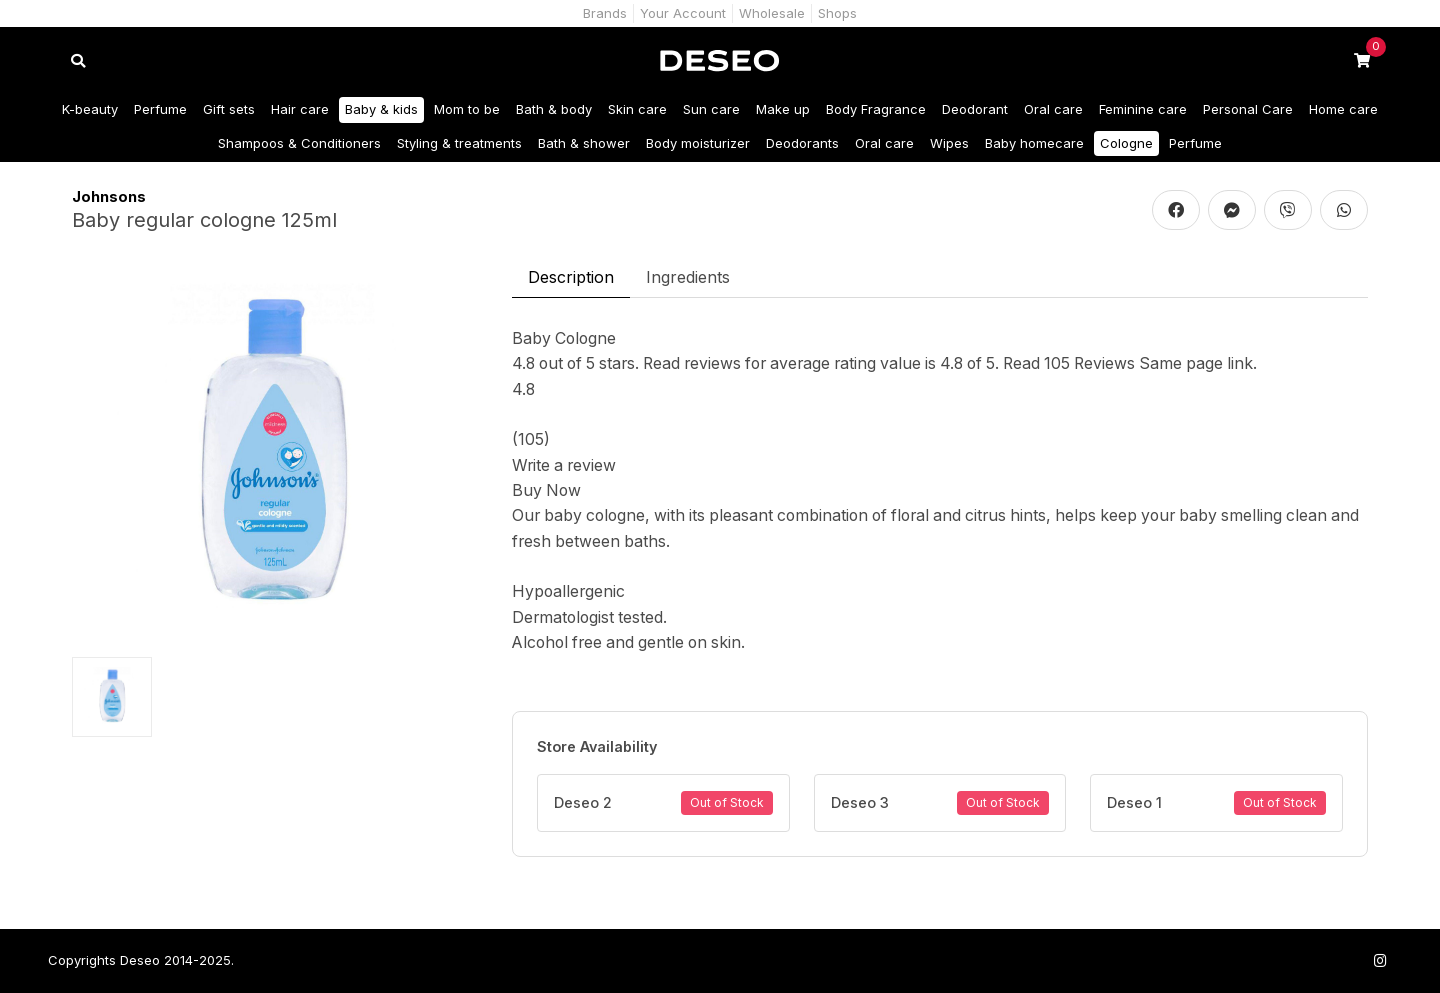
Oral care (1053, 109)
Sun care (711, 109)
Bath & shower (584, 143)
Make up (783, 109)
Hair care (300, 109)
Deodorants (802, 143)
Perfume (160, 109)
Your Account (683, 13)
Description (571, 277)
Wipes (949, 143)
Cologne (1126, 143)
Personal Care (1248, 109)
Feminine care (1143, 109)
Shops (837, 13)
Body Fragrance (876, 109)
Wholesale (772, 13)
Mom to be (467, 109)
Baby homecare (1034, 143)
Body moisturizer (698, 143)
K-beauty (90, 109)
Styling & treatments (459, 143)
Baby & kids (381, 109)
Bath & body (554, 109)
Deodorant (975, 109)
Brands (605, 13)
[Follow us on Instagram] (1380, 960)
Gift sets (229, 109)
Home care (1343, 109)
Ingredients (688, 277)
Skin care (637, 109)
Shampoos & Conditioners (299, 143)
